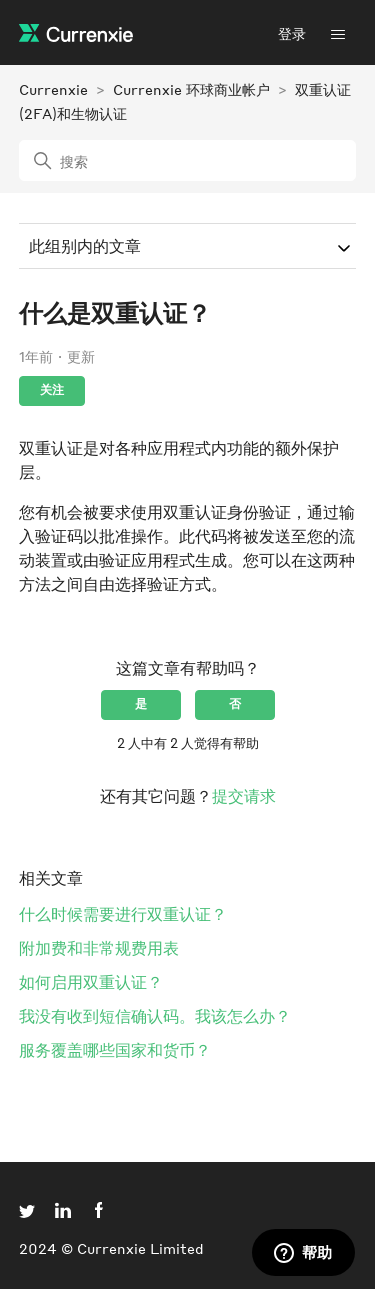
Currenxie (53, 89)
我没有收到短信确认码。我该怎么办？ (155, 1015)
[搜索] (188, 160)
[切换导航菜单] (338, 33)
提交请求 (244, 795)
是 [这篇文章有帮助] (141, 703)
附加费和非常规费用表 (99, 947)
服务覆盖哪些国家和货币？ (115, 1049)
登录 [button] (292, 33)
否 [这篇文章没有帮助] (235, 703)
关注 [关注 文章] (52, 389)
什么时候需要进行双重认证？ (123, 913)
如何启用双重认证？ (91, 981)
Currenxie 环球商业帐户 (191, 89)
